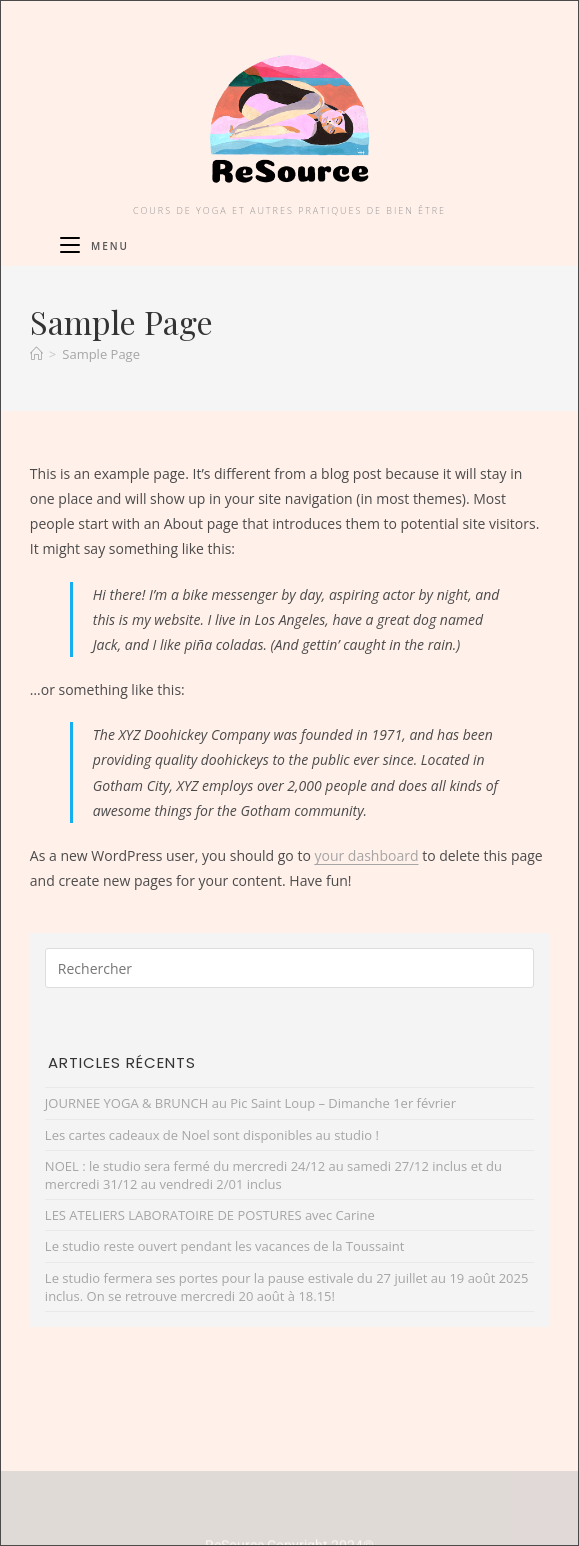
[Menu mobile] (94, 246)
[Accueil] (36, 354)
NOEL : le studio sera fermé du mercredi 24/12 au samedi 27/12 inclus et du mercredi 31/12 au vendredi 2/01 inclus (273, 1175)
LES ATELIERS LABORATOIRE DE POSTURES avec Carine (210, 1215)
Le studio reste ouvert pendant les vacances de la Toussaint (224, 1246)
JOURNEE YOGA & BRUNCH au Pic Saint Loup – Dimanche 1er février (250, 1103)
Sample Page (101, 354)
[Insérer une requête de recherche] (289, 968)
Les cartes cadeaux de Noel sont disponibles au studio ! (212, 1135)
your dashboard (366, 855)
